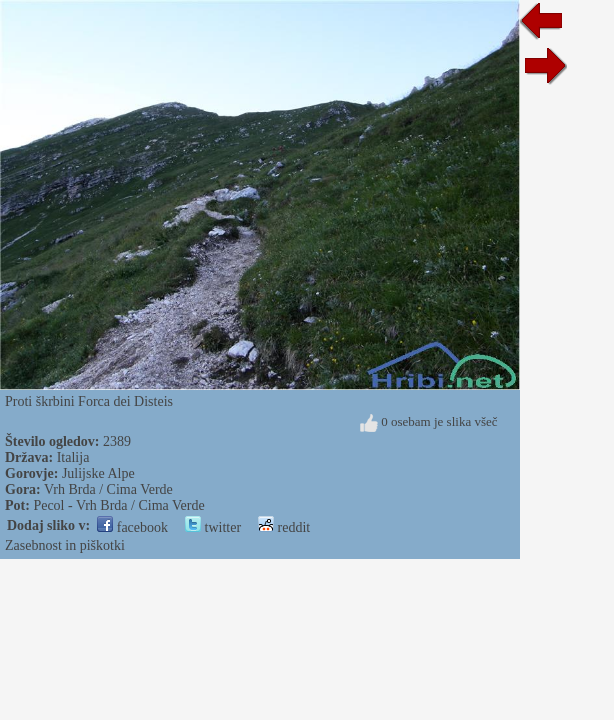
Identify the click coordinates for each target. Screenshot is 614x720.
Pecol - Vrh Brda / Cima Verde (118, 505)
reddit (284, 527)
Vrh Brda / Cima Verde (108, 489)
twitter (213, 527)
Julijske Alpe (98, 473)
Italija (73, 457)
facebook (132, 527)
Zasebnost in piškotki (65, 545)
